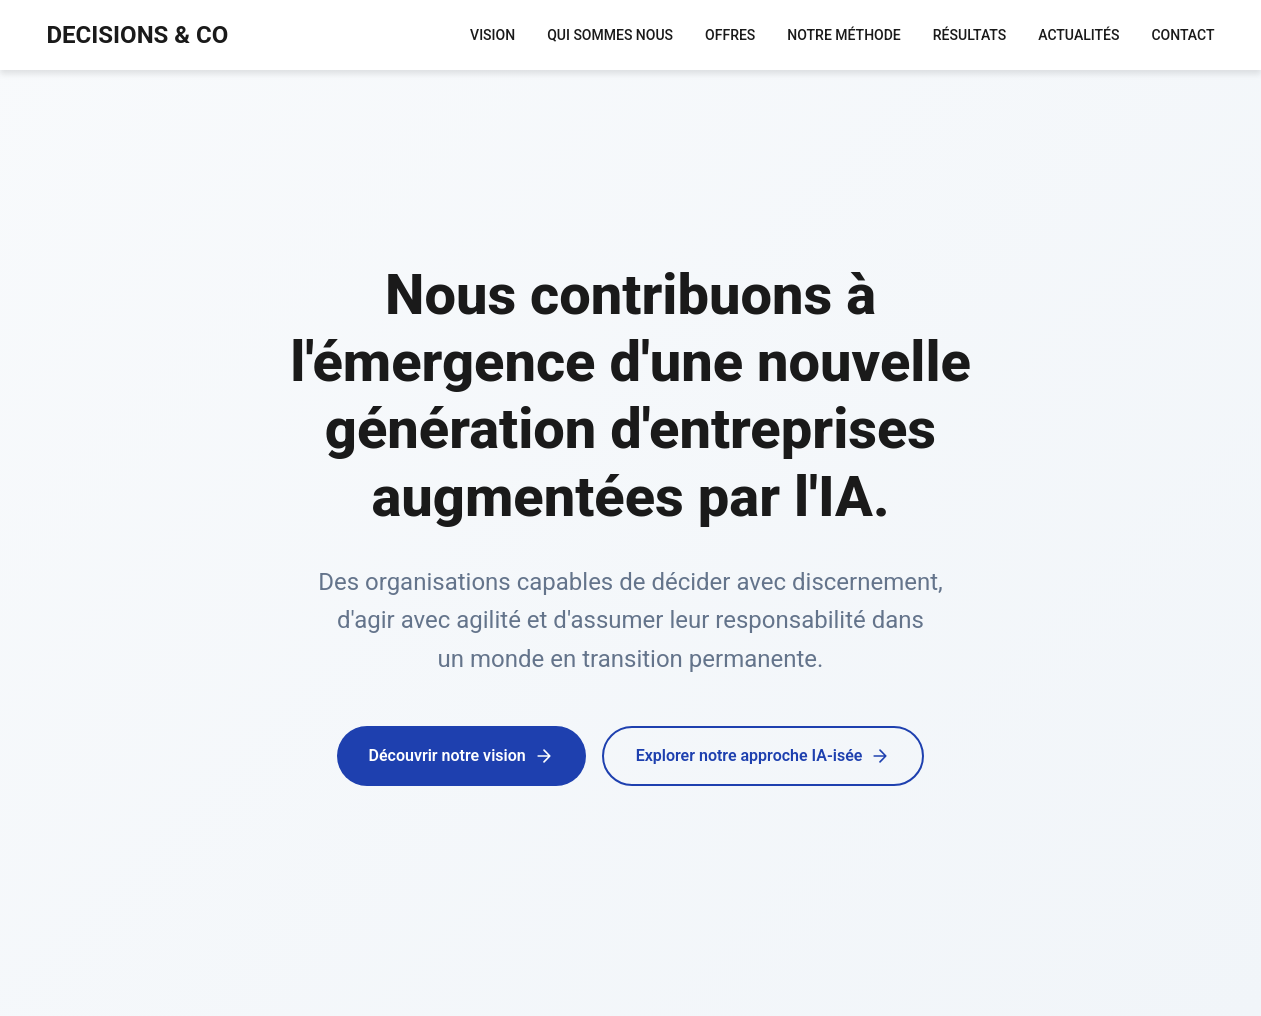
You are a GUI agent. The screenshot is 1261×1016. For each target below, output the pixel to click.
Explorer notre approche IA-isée (763, 756)
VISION (492, 35)
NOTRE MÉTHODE (843, 35)
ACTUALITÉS (1078, 35)
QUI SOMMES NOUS (610, 35)
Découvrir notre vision (461, 756)
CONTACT (1182, 35)
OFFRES (730, 35)
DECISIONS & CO (138, 35)
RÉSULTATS (969, 35)
